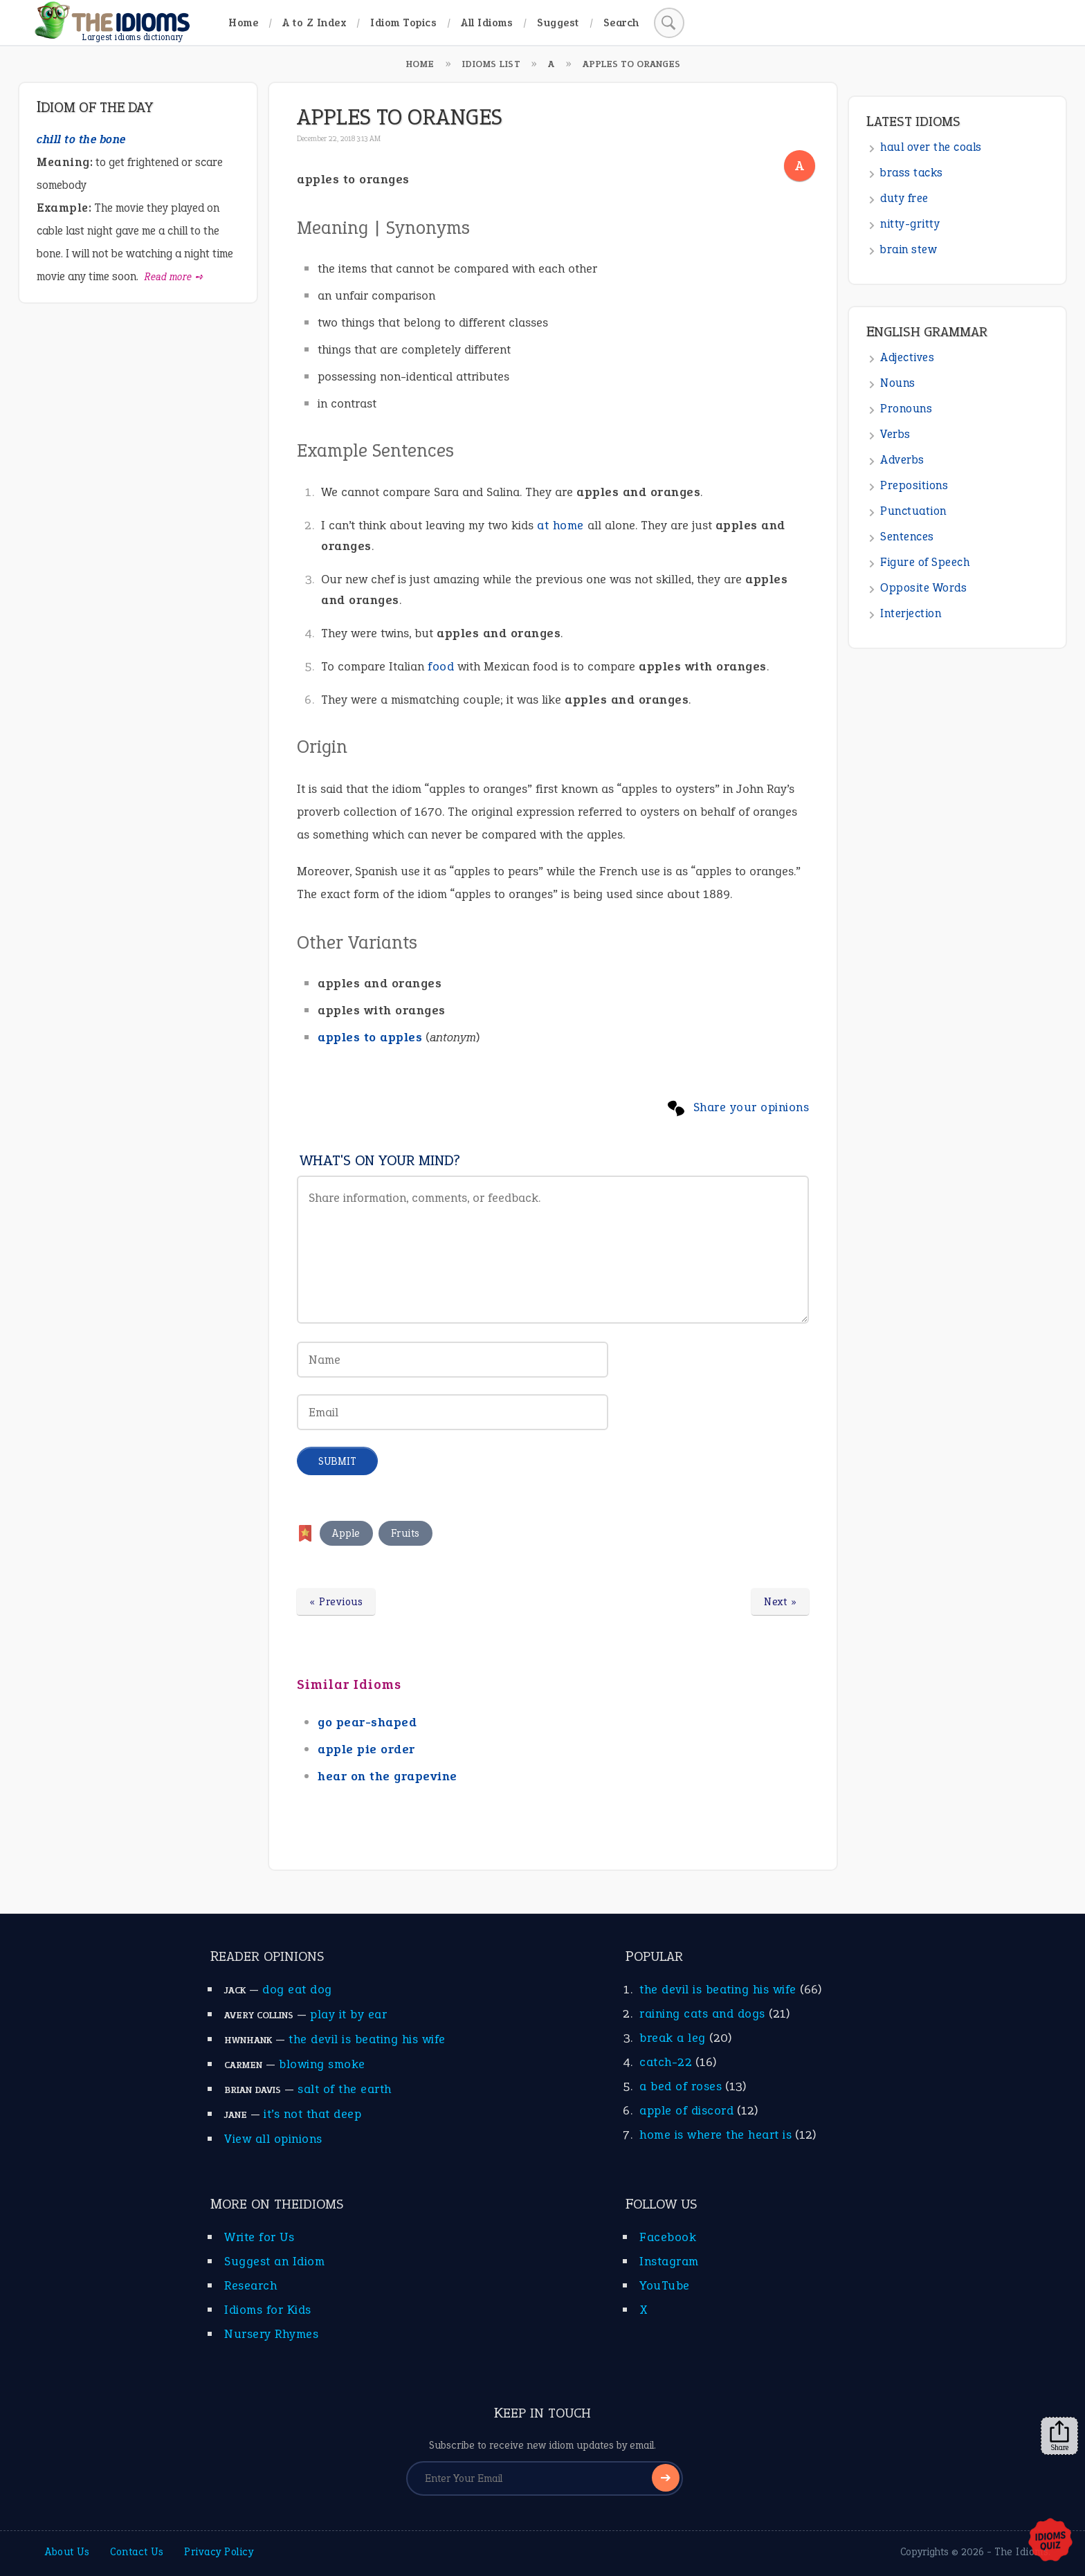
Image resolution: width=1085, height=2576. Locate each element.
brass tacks (911, 173)
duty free (904, 198)
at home (560, 525)
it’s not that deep (312, 2113)
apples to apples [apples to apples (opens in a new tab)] (370, 1037)
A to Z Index (314, 22)
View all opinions (273, 2138)
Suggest (558, 22)
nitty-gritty (910, 224)
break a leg (672, 2037)
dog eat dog (297, 1989)
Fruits (405, 1533)
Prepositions (914, 485)
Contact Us (136, 2552)
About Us (67, 2552)
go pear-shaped (367, 1722)
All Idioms (487, 22)
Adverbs (902, 460)
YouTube (664, 2285)
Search (621, 22)
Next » (780, 1602)
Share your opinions (751, 1107)
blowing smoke (322, 2064)
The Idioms (1021, 2552)
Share (1059, 2436)
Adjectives (907, 357)
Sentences (907, 537)
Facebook (667, 2237)
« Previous (336, 1602)
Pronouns (906, 409)
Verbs (895, 434)
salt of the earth (345, 2089)
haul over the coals (931, 147)
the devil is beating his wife (367, 2039)
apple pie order (366, 1749)
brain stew (908, 249)
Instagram (669, 2261)
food (441, 666)
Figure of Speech (924, 562)
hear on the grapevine (387, 1776)
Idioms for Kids (267, 2309)
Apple (346, 1533)
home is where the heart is (715, 2134)
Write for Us (259, 2237)
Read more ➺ (174, 277)
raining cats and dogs (702, 2013)
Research (250, 2285)
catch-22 (665, 2062)
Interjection (910, 613)
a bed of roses (680, 2086)
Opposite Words (923, 588)
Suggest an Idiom (274, 2261)
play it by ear (348, 2014)
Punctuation (913, 511)
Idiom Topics (403, 22)
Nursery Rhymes (271, 2334)
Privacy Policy (218, 2552)
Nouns (897, 383)
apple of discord (686, 2110)
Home (243, 22)
